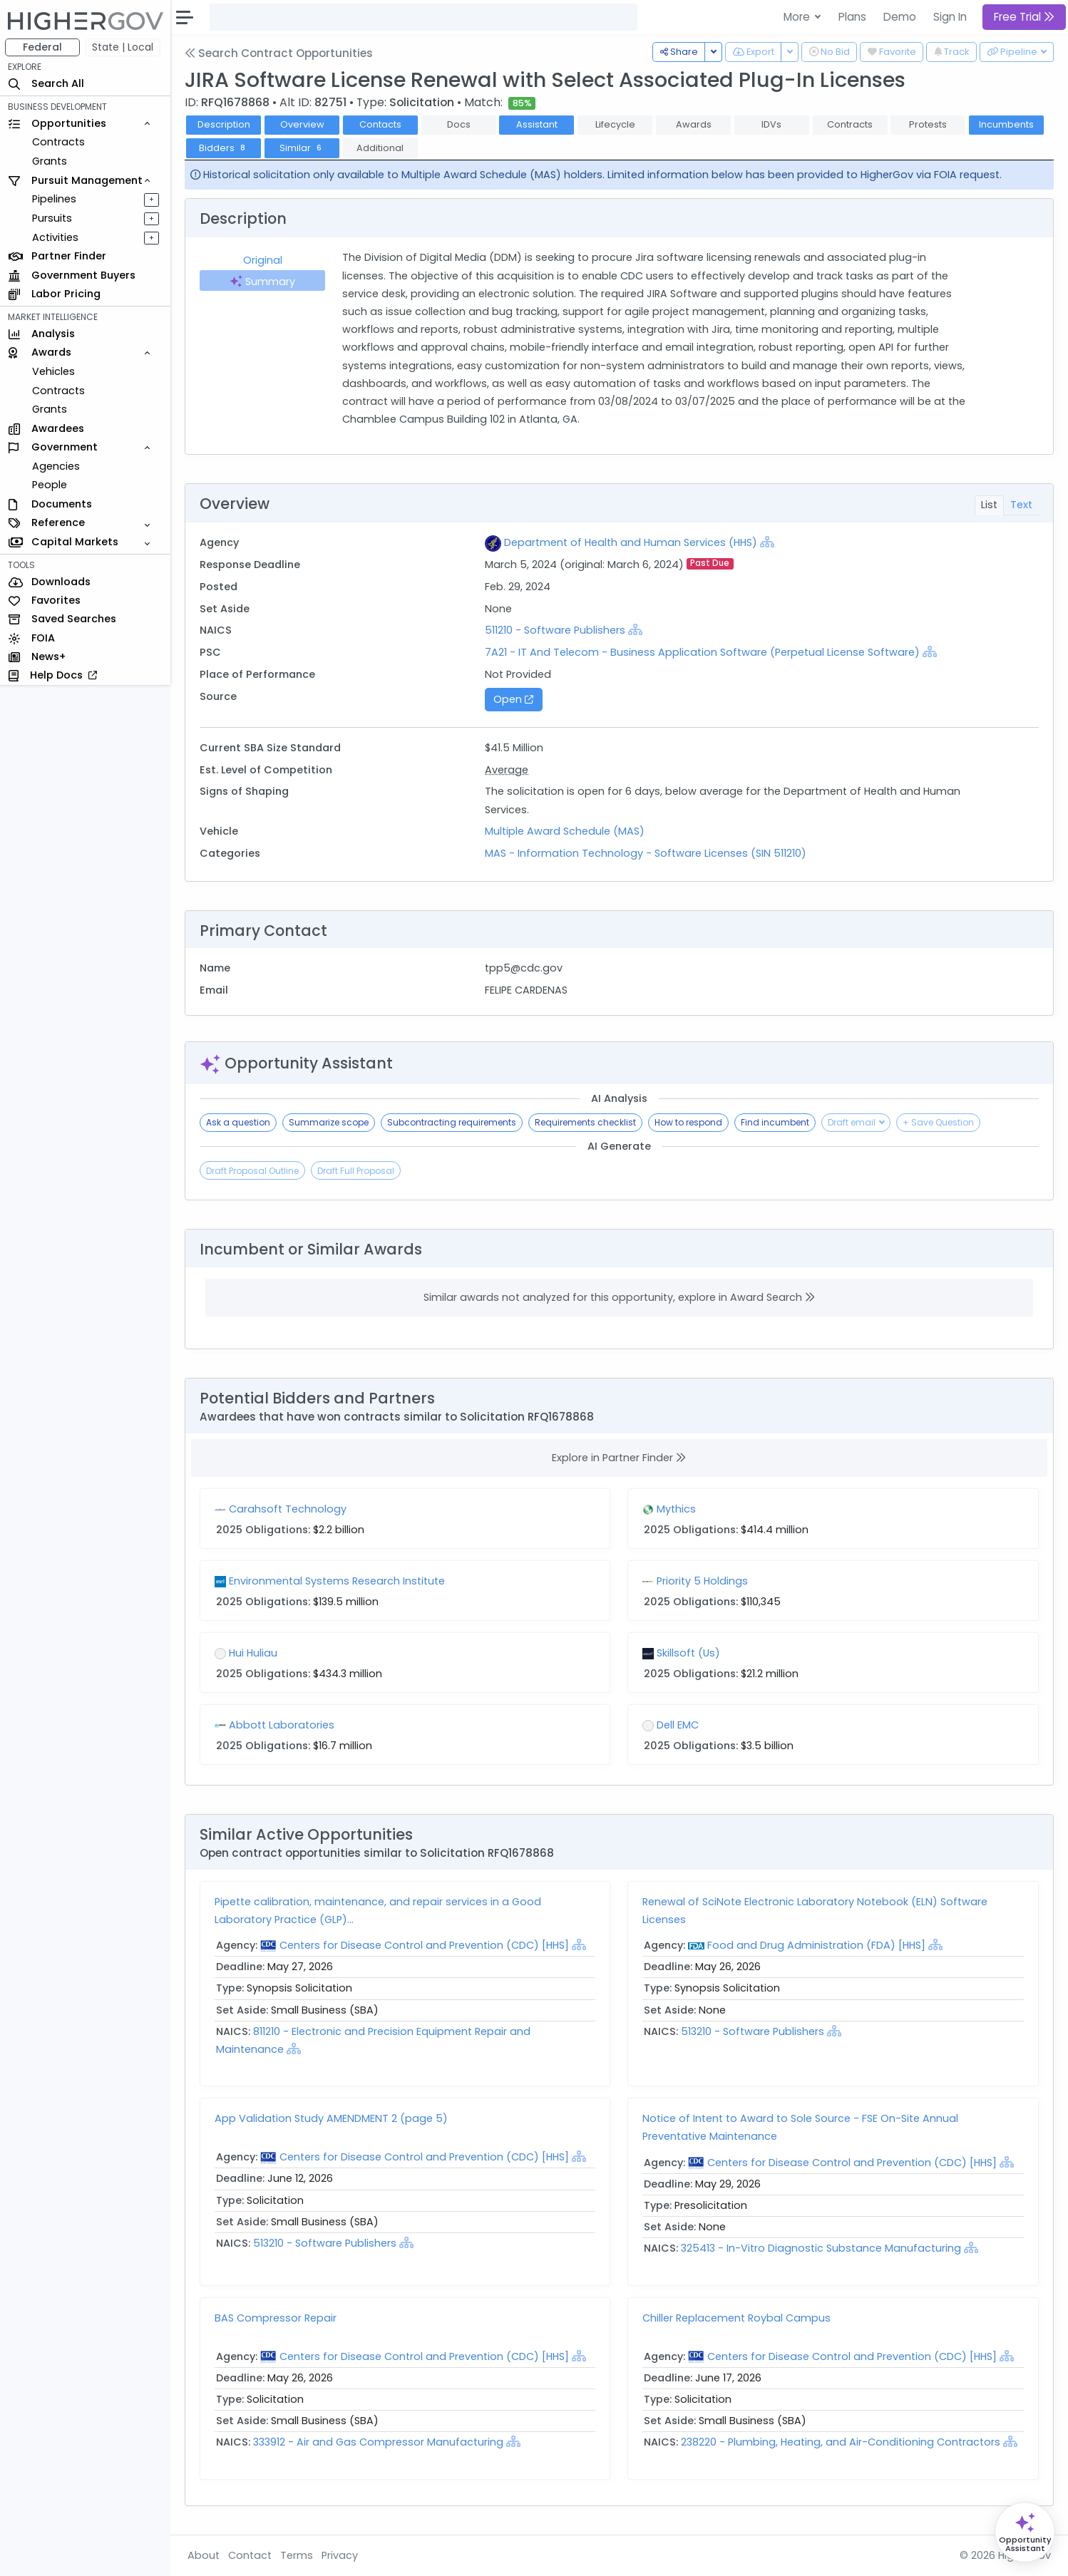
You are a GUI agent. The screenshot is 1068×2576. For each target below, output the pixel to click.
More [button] (798, 16)
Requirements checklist (586, 1122)
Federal (43, 47)
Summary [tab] (263, 281)
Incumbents (1007, 124)
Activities (56, 237)
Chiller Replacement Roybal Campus (737, 2318)
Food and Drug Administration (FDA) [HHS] (817, 1945)
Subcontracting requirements (452, 1122)
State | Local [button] (124, 47)
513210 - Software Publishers (753, 2031)
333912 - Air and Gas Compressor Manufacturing (380, 2442)
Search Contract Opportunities (279, 53)
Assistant (537, 124)
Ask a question (239, 1122)
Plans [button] (852, 16)
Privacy (340, 2555)
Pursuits (53, 218)
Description (224, 124)
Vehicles (54, 371)
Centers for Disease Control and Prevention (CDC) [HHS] (425, 1945)
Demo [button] (899, 16)
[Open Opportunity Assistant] (1025, 2532)
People (50, 485)
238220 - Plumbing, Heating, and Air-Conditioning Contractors (843, 2442)
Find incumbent (775, 1122)
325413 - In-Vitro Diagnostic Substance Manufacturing (823, 2248)
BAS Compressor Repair (276, 2318)
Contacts (381, 124)
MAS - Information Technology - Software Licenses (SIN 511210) (646, 853)
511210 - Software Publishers (556, 630)
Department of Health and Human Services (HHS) (631, 542)
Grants (50, 161)
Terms (297, 2555)
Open (514, 699)
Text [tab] (1021, 505)
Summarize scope (329, 1122)
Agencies (57, 466)
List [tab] (989, 505)
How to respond (689, 1122)
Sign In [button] (950, 16)
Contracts (59, 142)
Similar (302, 148)
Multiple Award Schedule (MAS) (565, 831)
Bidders (224, 148)
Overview (303, 124)
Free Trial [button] (1024, 16)
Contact (250, 2555)
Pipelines (55, 199)
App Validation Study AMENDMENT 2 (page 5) (331, 2118)
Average (507, 770)
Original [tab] (263, 260)
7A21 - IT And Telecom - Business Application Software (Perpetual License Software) (703, 652)
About (204, 2555)
